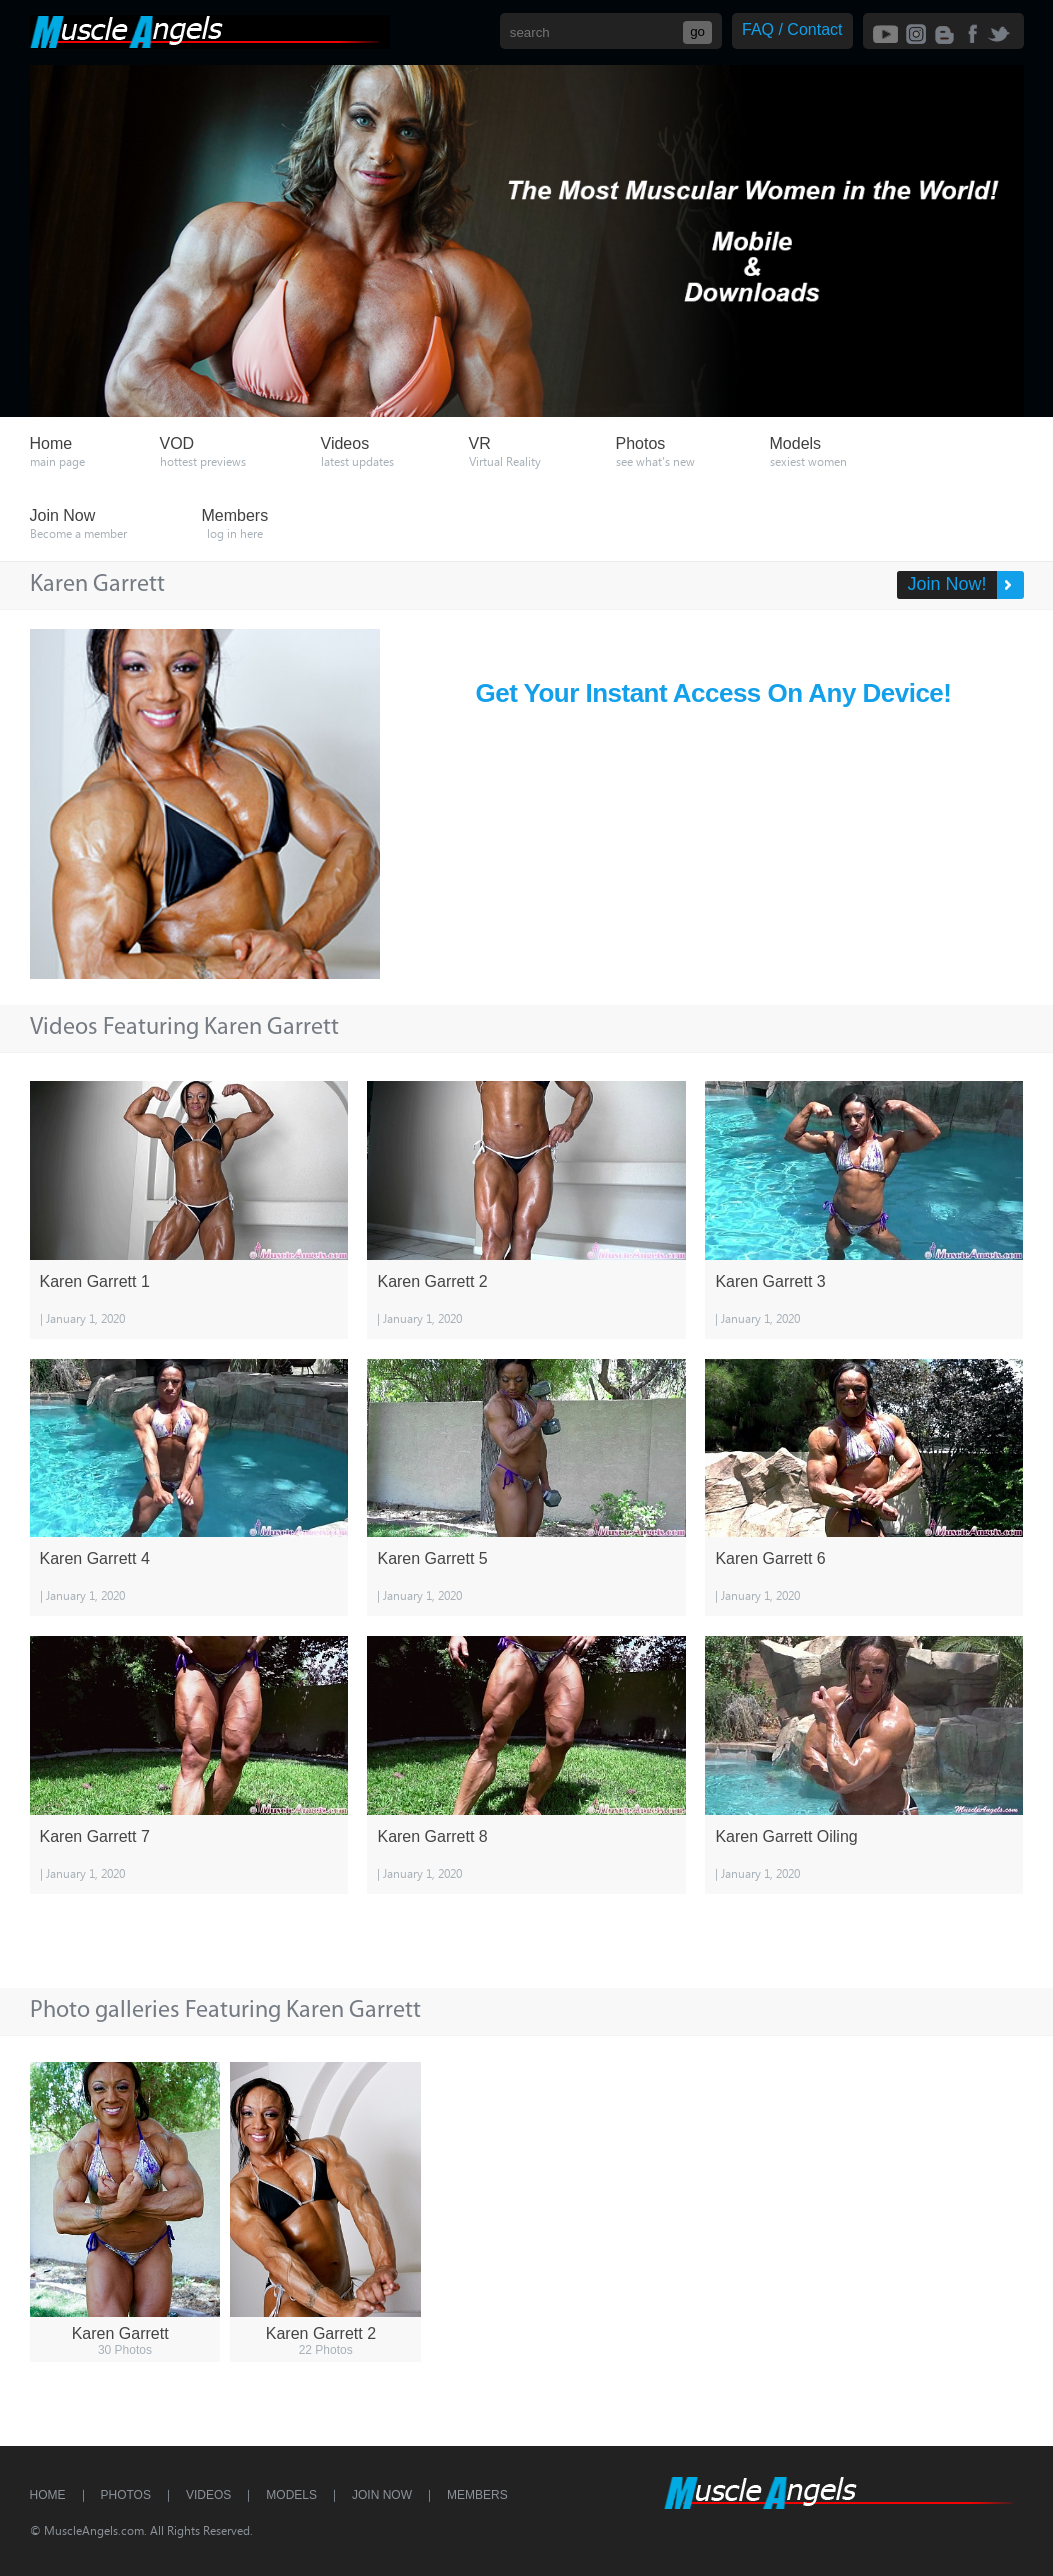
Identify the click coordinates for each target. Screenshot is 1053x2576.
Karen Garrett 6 (770, 1558)
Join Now (382, 2495)
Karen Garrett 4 (95, 1558)
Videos (208, 2495)
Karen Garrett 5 (432, 1558)
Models (291, 2495)
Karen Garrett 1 (95, 1281)
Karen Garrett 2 (432, 1281)
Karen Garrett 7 (95, 1836)
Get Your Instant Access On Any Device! (714, 693)
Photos (126, 2495)
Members (477, 2495)
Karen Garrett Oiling (786, 1836)
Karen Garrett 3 (770, 1281)
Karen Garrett (120, 2333)
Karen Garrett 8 (432, 1836)
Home (48, 2495)
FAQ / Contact (792, 29)
